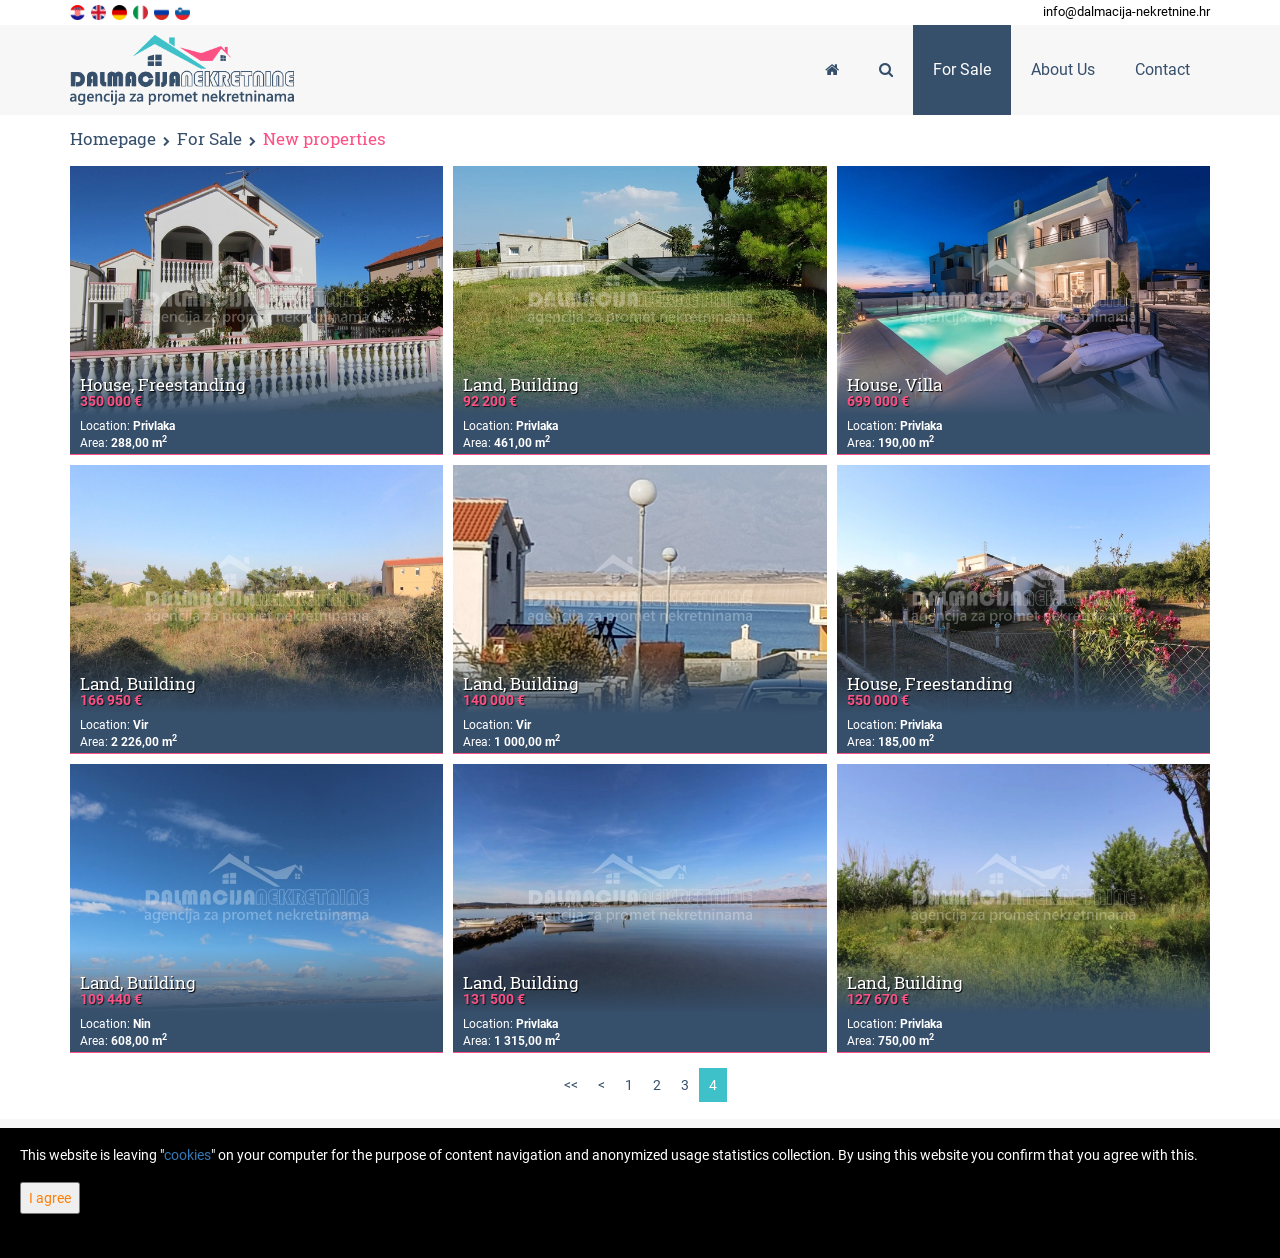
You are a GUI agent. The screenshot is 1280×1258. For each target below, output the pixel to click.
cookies (187, 1155)
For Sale (209, 139)
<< (571, 1085)
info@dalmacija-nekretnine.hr (1126, 11)
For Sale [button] (962, 69)
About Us (1063, 69)
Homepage (113, 138)
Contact (1162, 69)
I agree (50, 1198)
